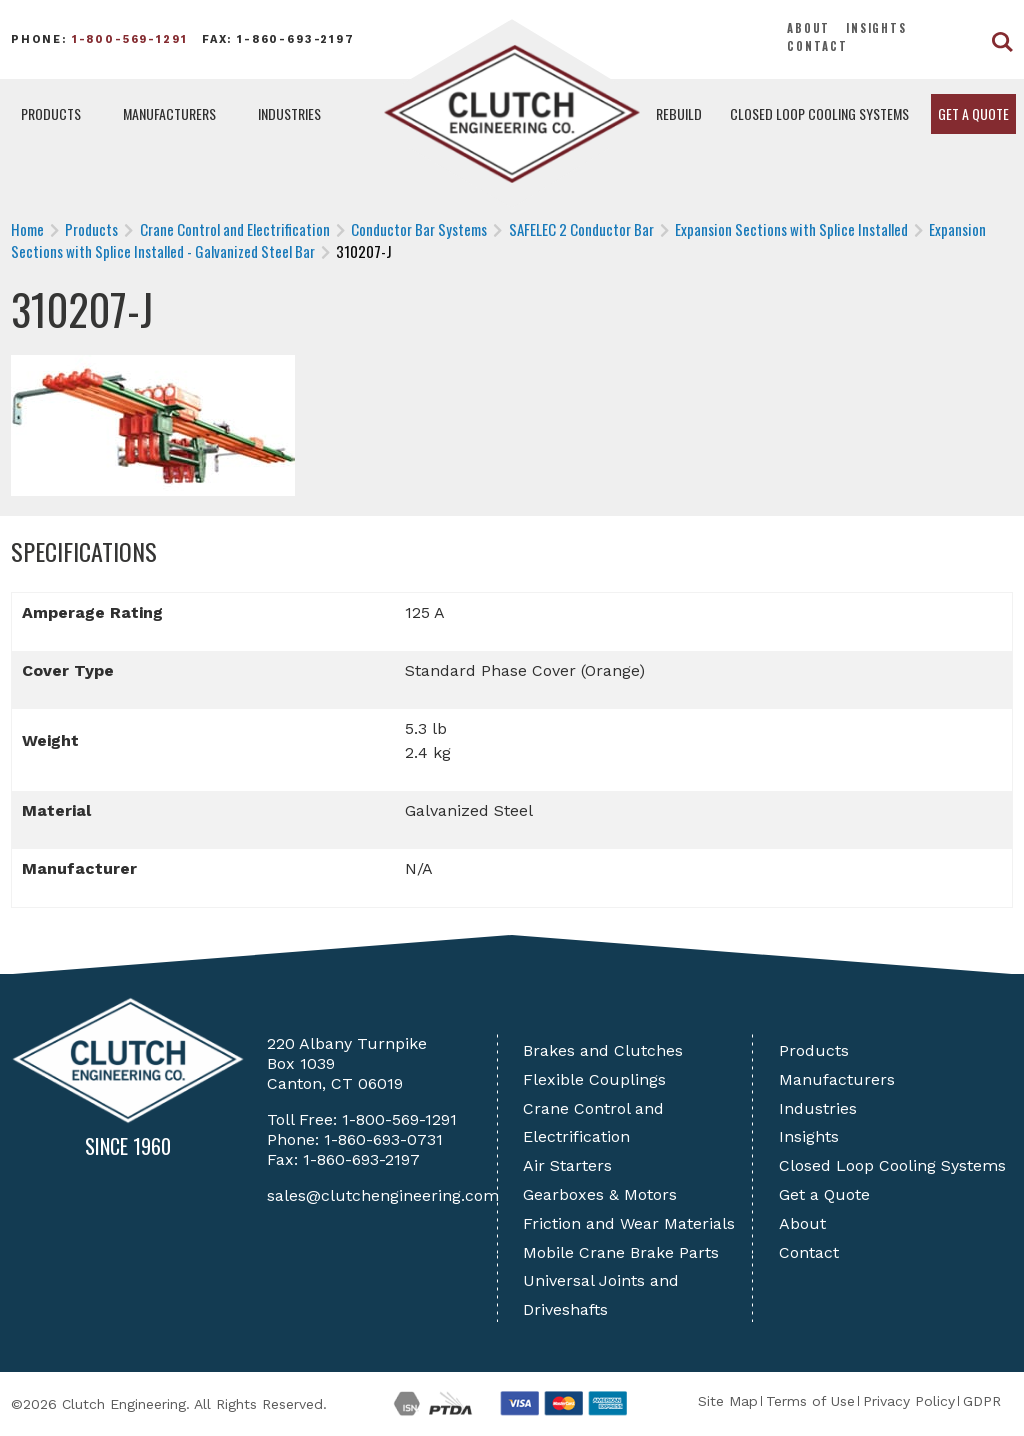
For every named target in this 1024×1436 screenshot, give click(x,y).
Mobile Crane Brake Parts (621, 1252)
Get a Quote (973, 113)
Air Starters (567, 1165)
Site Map (728, 1401)
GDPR (982, 1401)
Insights (876, 28)
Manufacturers (169, 113)
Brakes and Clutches (603, 1050)
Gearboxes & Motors (600, 1194)
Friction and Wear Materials (629, 1223)
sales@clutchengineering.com (383, 1195)
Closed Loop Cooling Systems (819, 113)
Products (51, 113)
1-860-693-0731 (383, 1139)
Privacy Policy (909, 1401)
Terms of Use (810, 1401)
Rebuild (679, 113)
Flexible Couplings (594, 1079)
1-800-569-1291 (130, 39)
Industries (289, 113)
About (808, 28)
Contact (817, 46)
